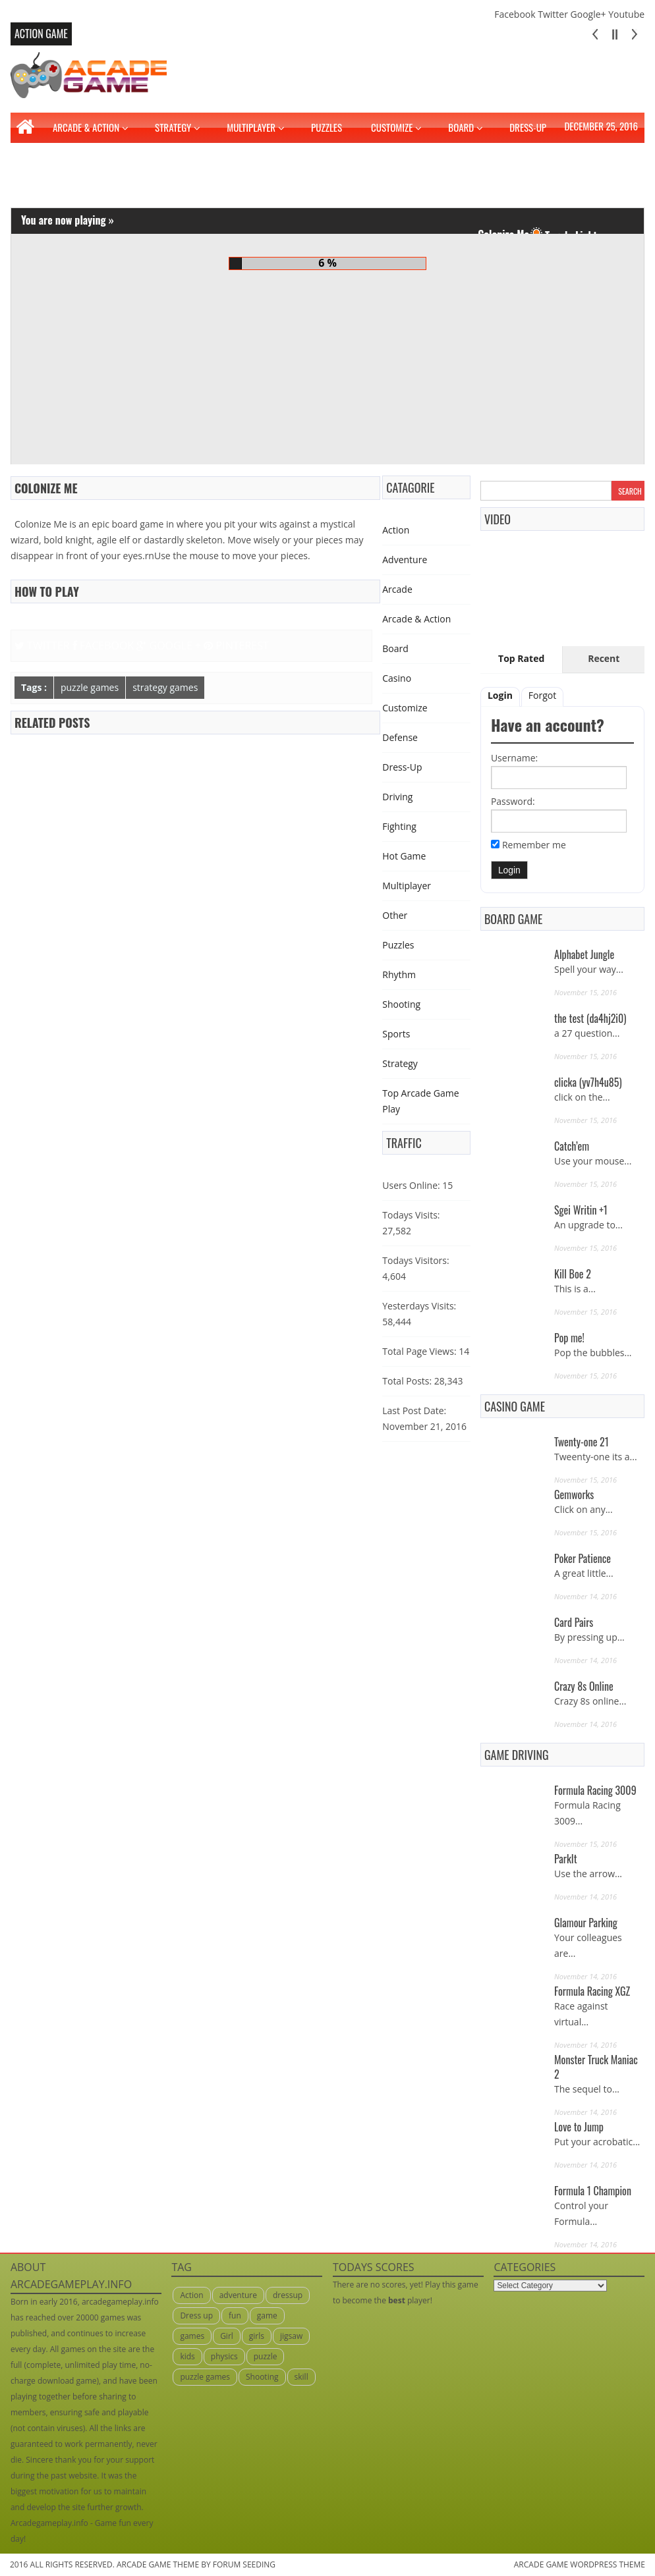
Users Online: (411, 1185)
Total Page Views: (419, 1351)
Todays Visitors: (415, 1260)
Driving (590, 148)
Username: (514, 758)
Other (394, 915)
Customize (392, 127)
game (267, 2315)
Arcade (397, 589)
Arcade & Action (86, 127)
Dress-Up (527, 127)
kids (187, 2356)
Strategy (173, 127)
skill (301, 2376)
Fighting (41, 178)
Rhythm (399, 974)
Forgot (542, 695)
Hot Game (404, 856)
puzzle (265, 2356)
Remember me (534, 844)
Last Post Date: (414, 1410)
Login (500, 695)
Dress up (196, 2315)
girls (256, 2336)
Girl (226, 2336)
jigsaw (291, 2336)
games (192, 2336)
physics (224, 2356)
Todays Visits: (411, 1215)
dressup (287, 2295)
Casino (396, 678)
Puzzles (326, 127)
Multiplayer (251, 127)
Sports (396, 1034)
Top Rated (521, 658)
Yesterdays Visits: (419, 1306)
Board (461, 127)
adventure (238, 2295)
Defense (400, 737)
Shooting (401, 1004)
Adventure (404, 559)
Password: (513, 801)
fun (235, 2315)
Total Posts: (407, 1381)
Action (395, 530)
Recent (603, 658)
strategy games (165, 687)
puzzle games (90, 687)
